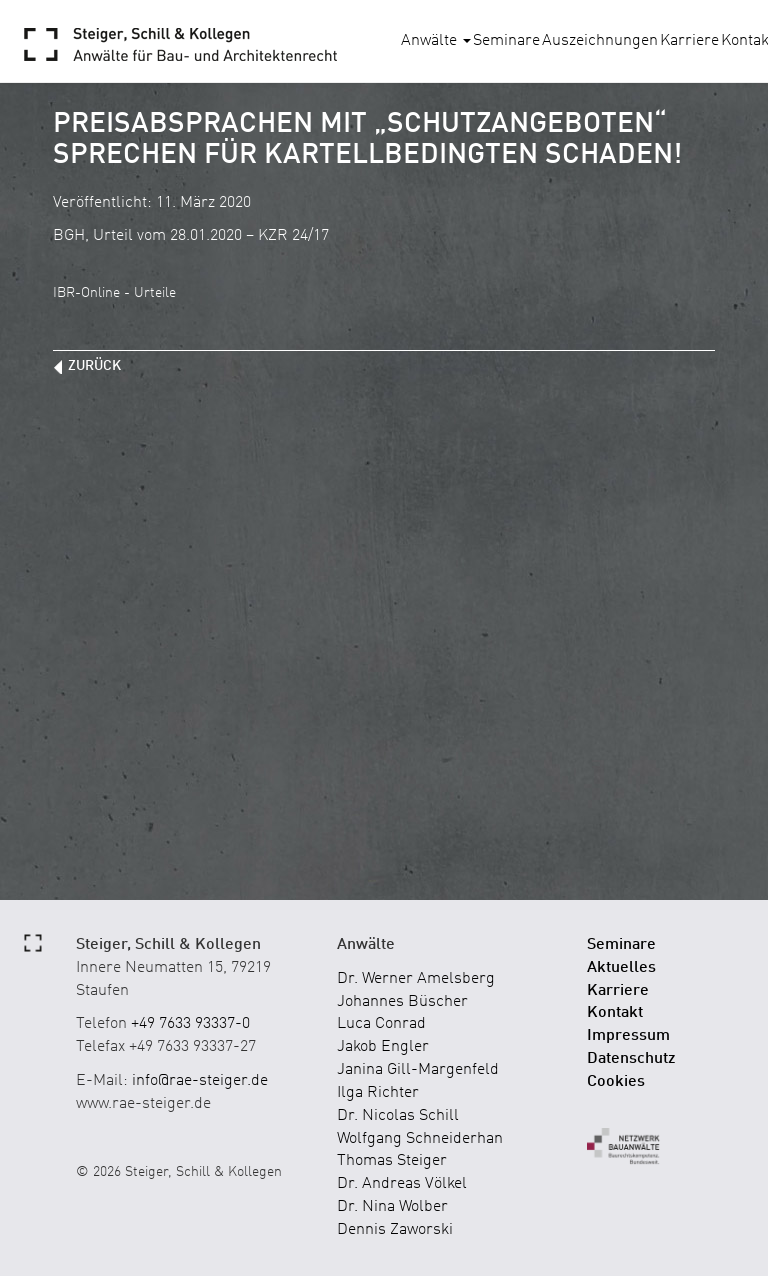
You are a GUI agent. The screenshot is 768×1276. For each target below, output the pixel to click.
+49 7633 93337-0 (190, 1024)
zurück (94, 366)
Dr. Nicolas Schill (398, 1116)
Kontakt (615, 1013)
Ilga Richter (378, 1093)
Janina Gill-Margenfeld (418, 1070)
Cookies (616, 1082)
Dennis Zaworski (395, 1230)
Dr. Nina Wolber (392, 1207)
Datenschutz (631, 1059)
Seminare (506, 41)
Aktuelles (621, 968)
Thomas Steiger (392, 1161)
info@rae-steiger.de (200, 1081)
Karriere (689, 41)
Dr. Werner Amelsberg (416, 979)
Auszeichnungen (600, 41)
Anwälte (436, 41)
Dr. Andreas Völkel (402, 1184)
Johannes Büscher (402, 1002)
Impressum (628, 1036)
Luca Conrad (381, 1024)
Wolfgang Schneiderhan (420, 1139)
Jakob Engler (383, 1047)
